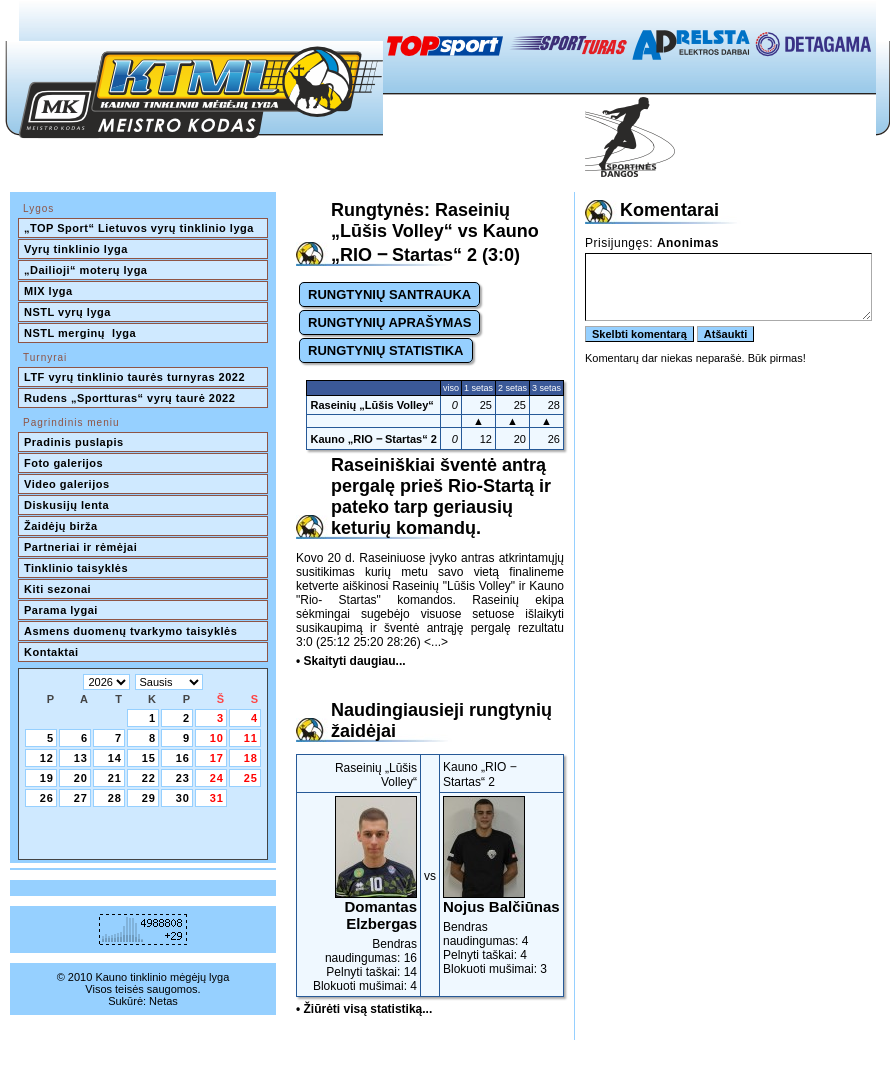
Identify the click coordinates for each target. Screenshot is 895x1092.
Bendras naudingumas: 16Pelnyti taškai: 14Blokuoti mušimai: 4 (358, 894)
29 (149, 798)
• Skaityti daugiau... (351, 661)
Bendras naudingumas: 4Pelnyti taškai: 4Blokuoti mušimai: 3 (501, 886)
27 (81, 798)
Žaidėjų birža (61, 526)
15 (149, 758)
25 (251, 778)
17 (217, 758)
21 (115, 778)
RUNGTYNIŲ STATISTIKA (386, 350)
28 (115, 798)
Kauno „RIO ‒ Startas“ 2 (373, 439)
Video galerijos (67, 484)
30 (183, 798)
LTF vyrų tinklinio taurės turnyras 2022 (136, 377)
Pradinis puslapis (74, 442)
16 (183, 758)
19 (47, 778)
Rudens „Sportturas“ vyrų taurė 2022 (129, 398)
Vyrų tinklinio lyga (76, 249)
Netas (163, 1001)
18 (251, 758)
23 (183, 778)
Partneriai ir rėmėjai (80, 547)
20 (81, 778)
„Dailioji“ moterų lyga (85, 270)
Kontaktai (51, 652)
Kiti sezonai (57, 589)
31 (217, 798)
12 (47, 758)
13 (81, 758)
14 (115, 758)
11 (251, 738)
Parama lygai (61, 610)
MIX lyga (48, 291)
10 (217, 738)
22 (149, 778)
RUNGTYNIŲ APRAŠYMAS (389, 322)
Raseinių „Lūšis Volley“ (371, 405)
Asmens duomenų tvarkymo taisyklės (130, 631)
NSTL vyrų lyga (67, 312)
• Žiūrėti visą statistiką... (364, 1009)
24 (217, 778)
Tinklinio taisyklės (76, 568)
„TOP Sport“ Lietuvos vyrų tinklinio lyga (139, 228)
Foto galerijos (63, 463)
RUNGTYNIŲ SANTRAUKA (389, 294)
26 (47, 798)
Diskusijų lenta (66, 505)
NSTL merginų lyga (80, 333)
